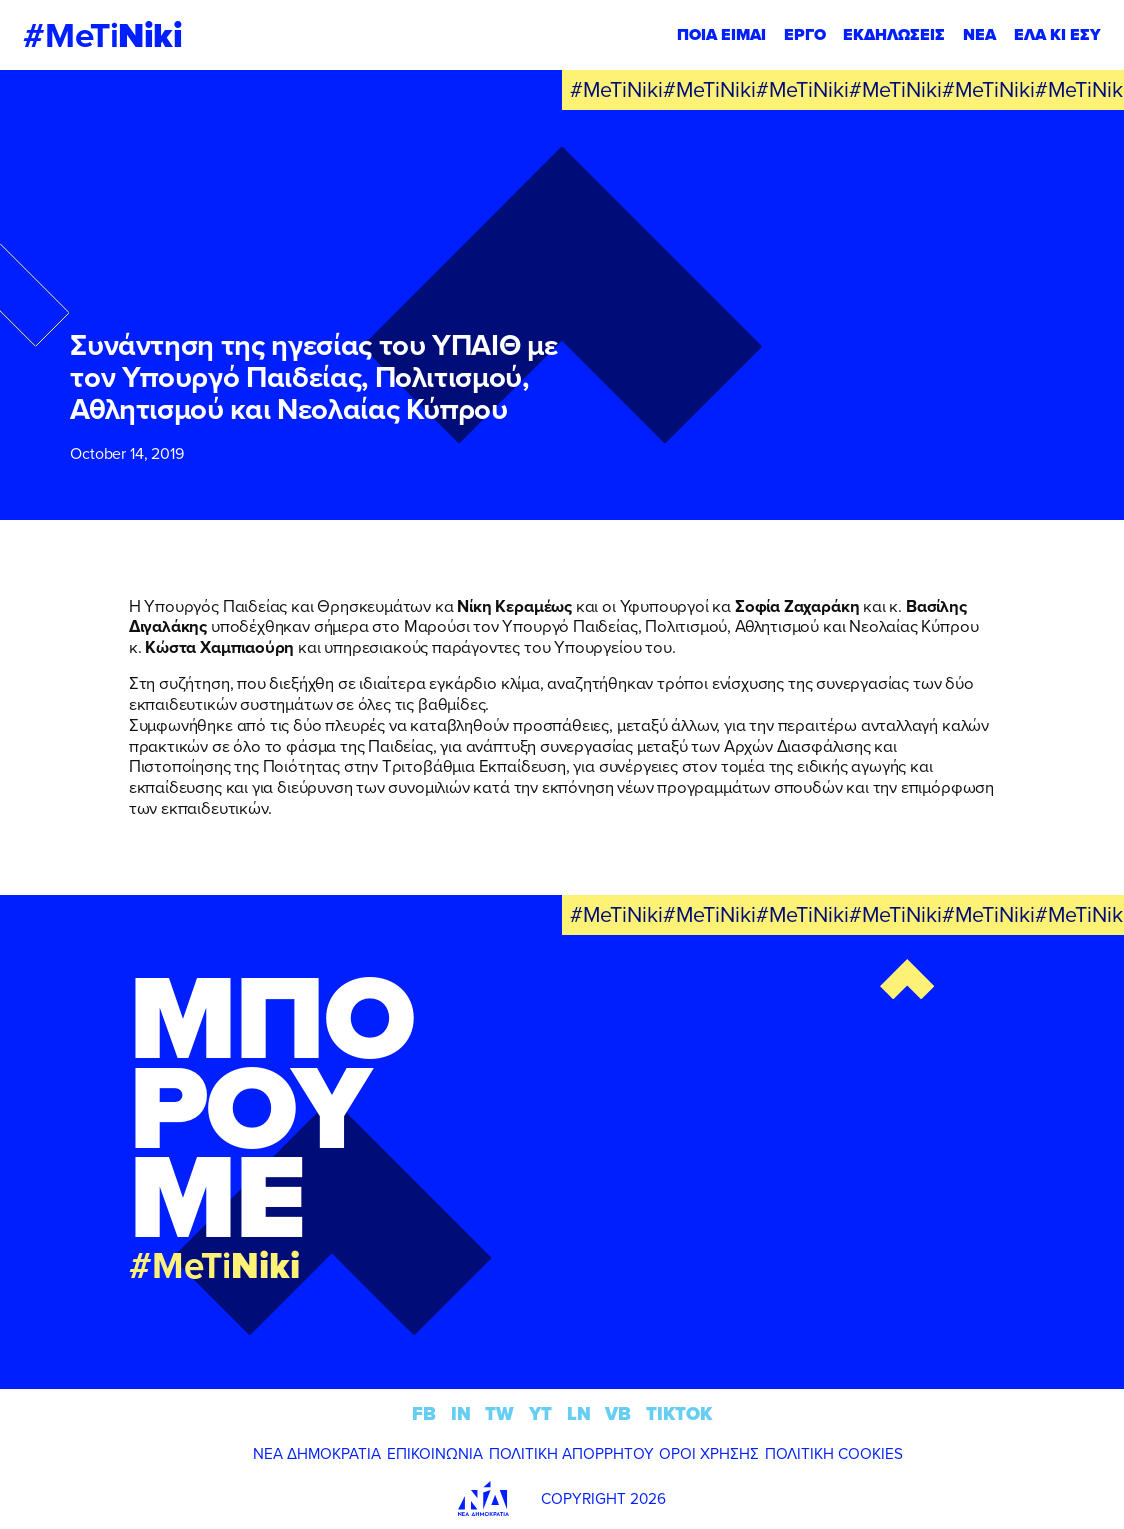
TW (499, 1413)
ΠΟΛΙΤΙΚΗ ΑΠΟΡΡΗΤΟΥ (571, 1453)
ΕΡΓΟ (805, 34)
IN (461, 1413)
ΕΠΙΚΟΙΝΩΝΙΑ (435, 1453)
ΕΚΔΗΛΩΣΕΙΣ (894, 34)
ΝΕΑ (979, 34)
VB (618, 1413)
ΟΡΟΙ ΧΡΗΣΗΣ (709, 1453)
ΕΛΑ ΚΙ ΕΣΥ (1057, 34)
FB (424, 1413)
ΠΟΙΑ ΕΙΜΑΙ (721, 34)
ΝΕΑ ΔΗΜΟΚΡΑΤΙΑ (317, 1453)
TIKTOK (679, 1413)
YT (540, 1413)
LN (579, 1413)
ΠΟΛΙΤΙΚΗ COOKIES (834, 1453)
